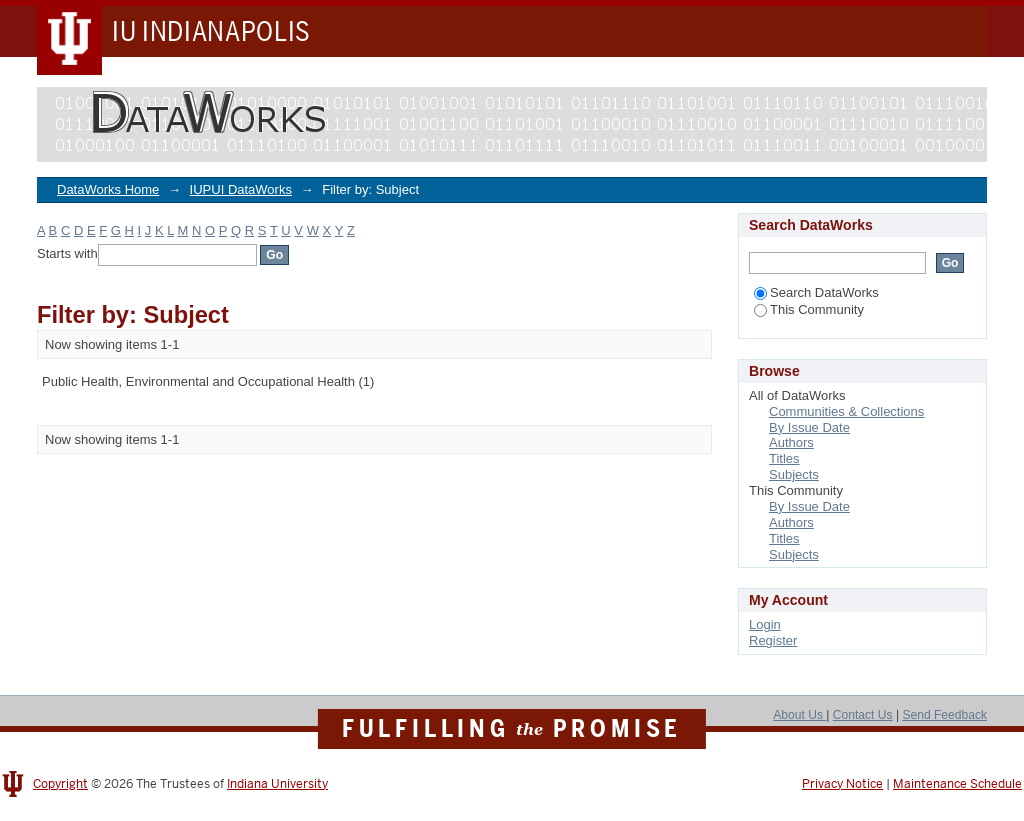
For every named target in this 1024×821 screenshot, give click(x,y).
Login (765, 624)
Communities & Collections (846, 411)
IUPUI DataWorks (241, 189)
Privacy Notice (842, 784)
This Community (809, 309)
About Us (799, 715)
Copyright (60, 784)
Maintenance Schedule (957, 784)
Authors (791, 442)
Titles (784, 458)
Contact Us (863, 715)
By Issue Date (809, 427)
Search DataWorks (816, 292)
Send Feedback (944, 715)
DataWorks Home (108, 189)
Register (773, 640)
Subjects (794, 474)
